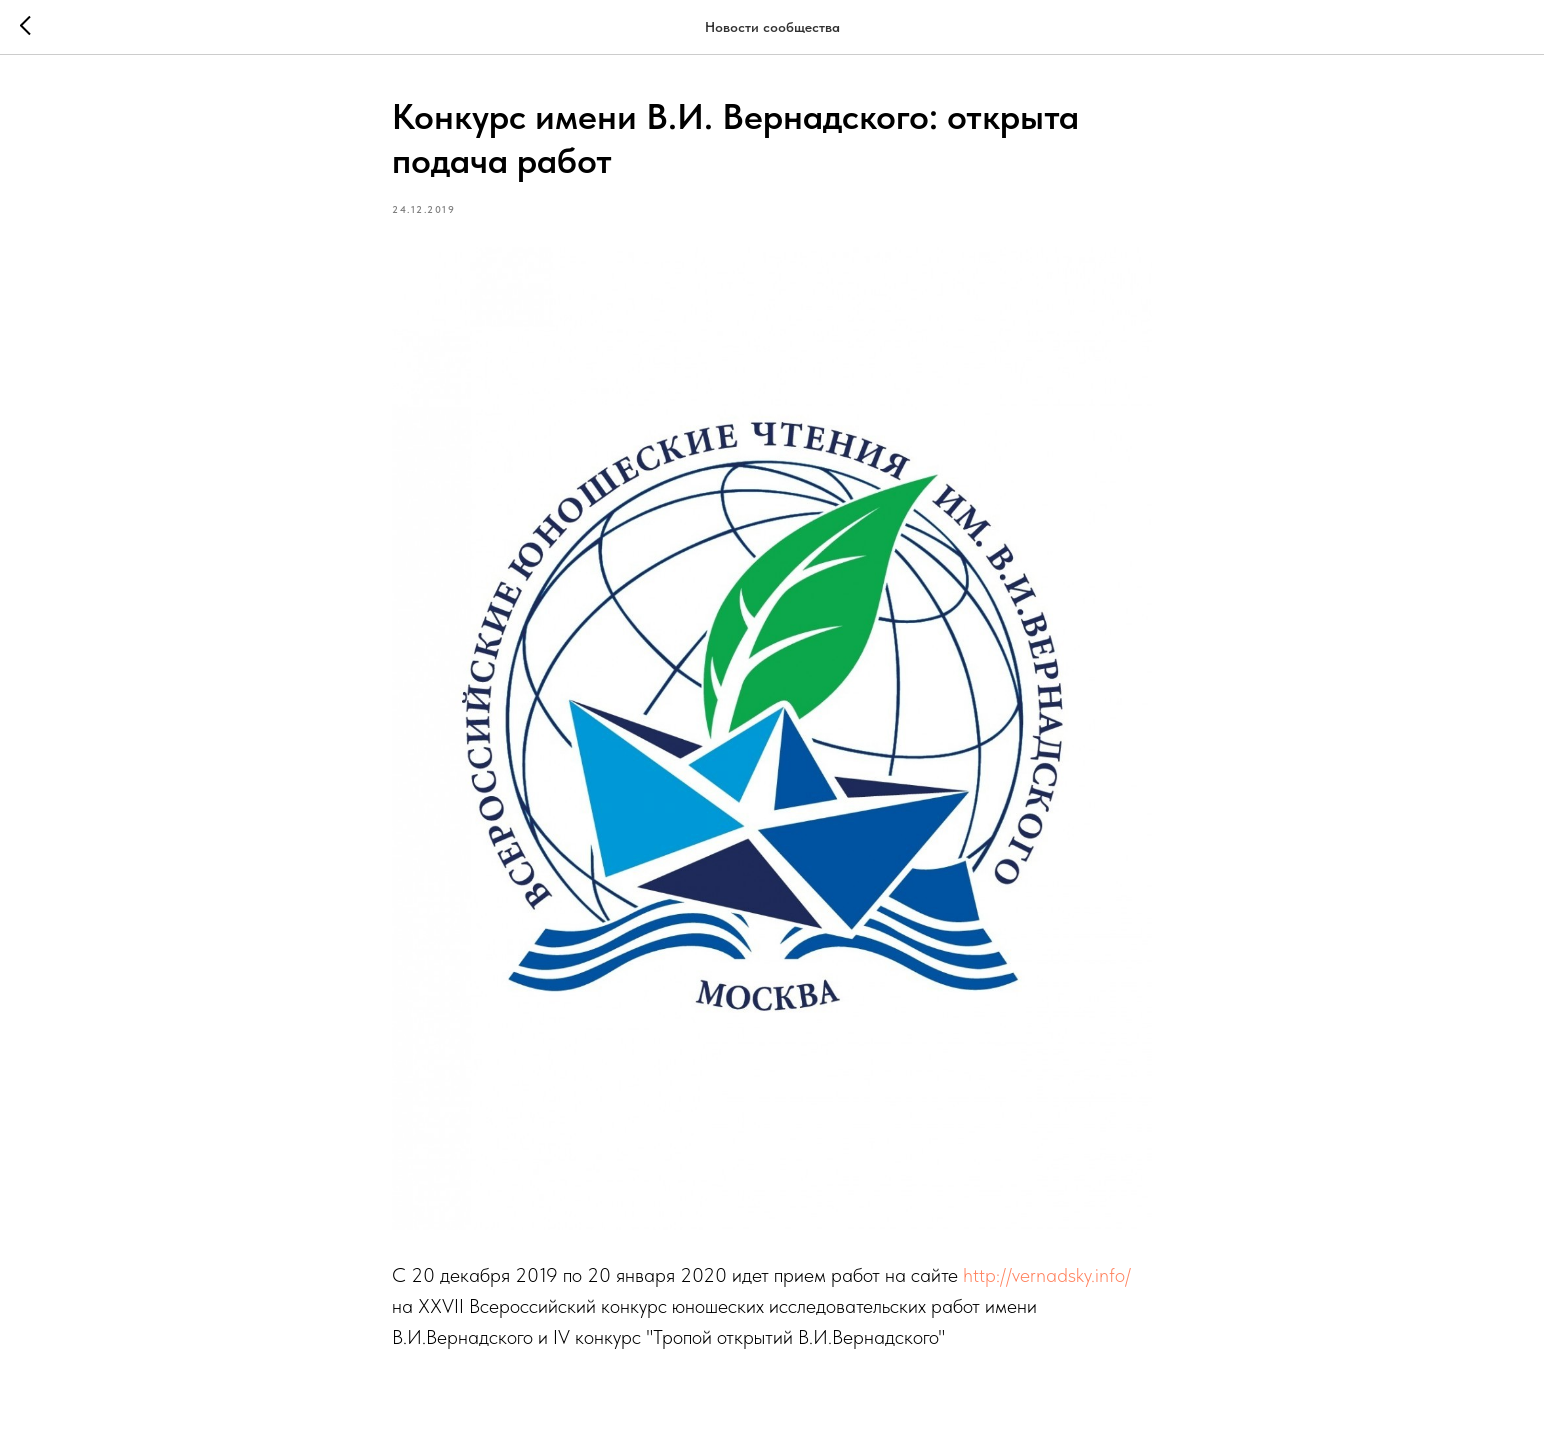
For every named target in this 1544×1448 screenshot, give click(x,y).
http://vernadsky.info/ (1047, 1275)
